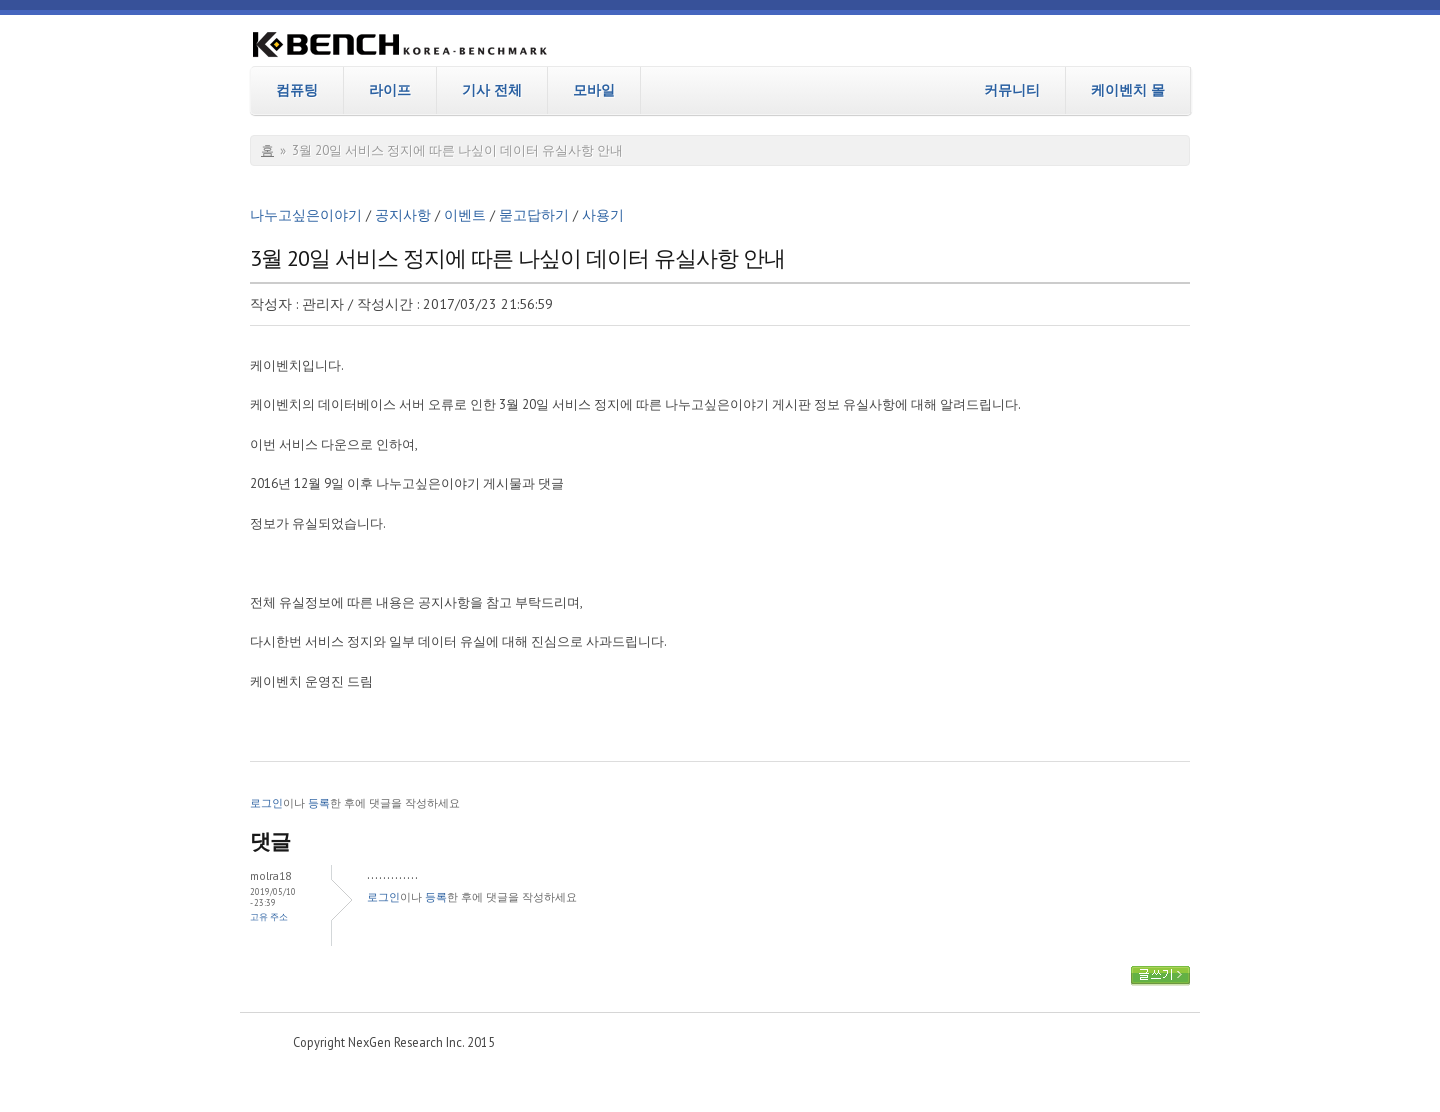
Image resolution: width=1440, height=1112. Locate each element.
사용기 (603, 215)
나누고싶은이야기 (306, 215)
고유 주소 (269, 916)
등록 (319, 803)
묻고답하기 (534, 215)
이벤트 (465, 215)
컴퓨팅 (297, 90)
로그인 (266, 803)
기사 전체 (492, 90)
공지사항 (403, 215)
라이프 (390, 90)
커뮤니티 (1012, 90)
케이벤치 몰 (1128, 90)
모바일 (594, 90)
